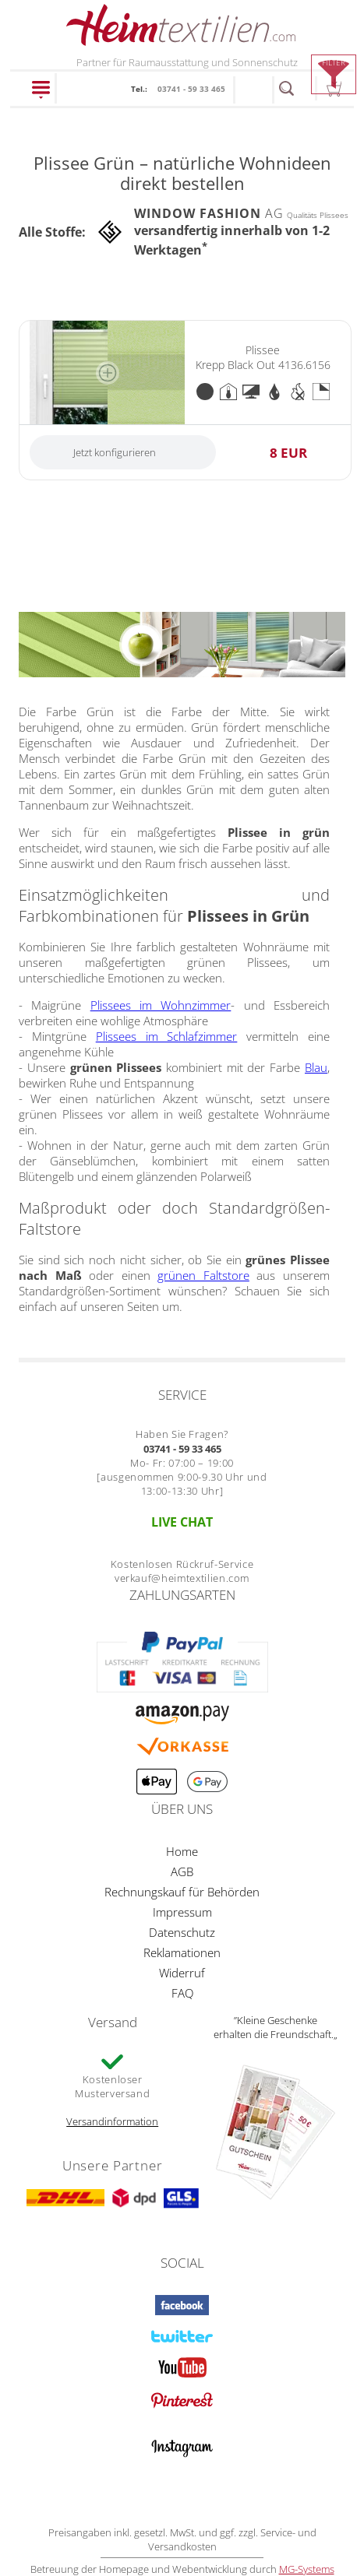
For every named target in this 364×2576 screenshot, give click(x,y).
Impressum (182, 1912)
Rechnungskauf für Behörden (182, 1891)
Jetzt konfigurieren (114, 452)
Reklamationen (182, 1952)
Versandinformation (112, 2121)
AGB (182, 1871)
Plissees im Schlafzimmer (167, 1036)
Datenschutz (182, 1932)
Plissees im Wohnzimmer (160, 1005)
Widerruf (182, 1972)
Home (182, 1851)
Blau (316, 1067)
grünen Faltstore (203, 1275)
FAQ (182, 1993)
